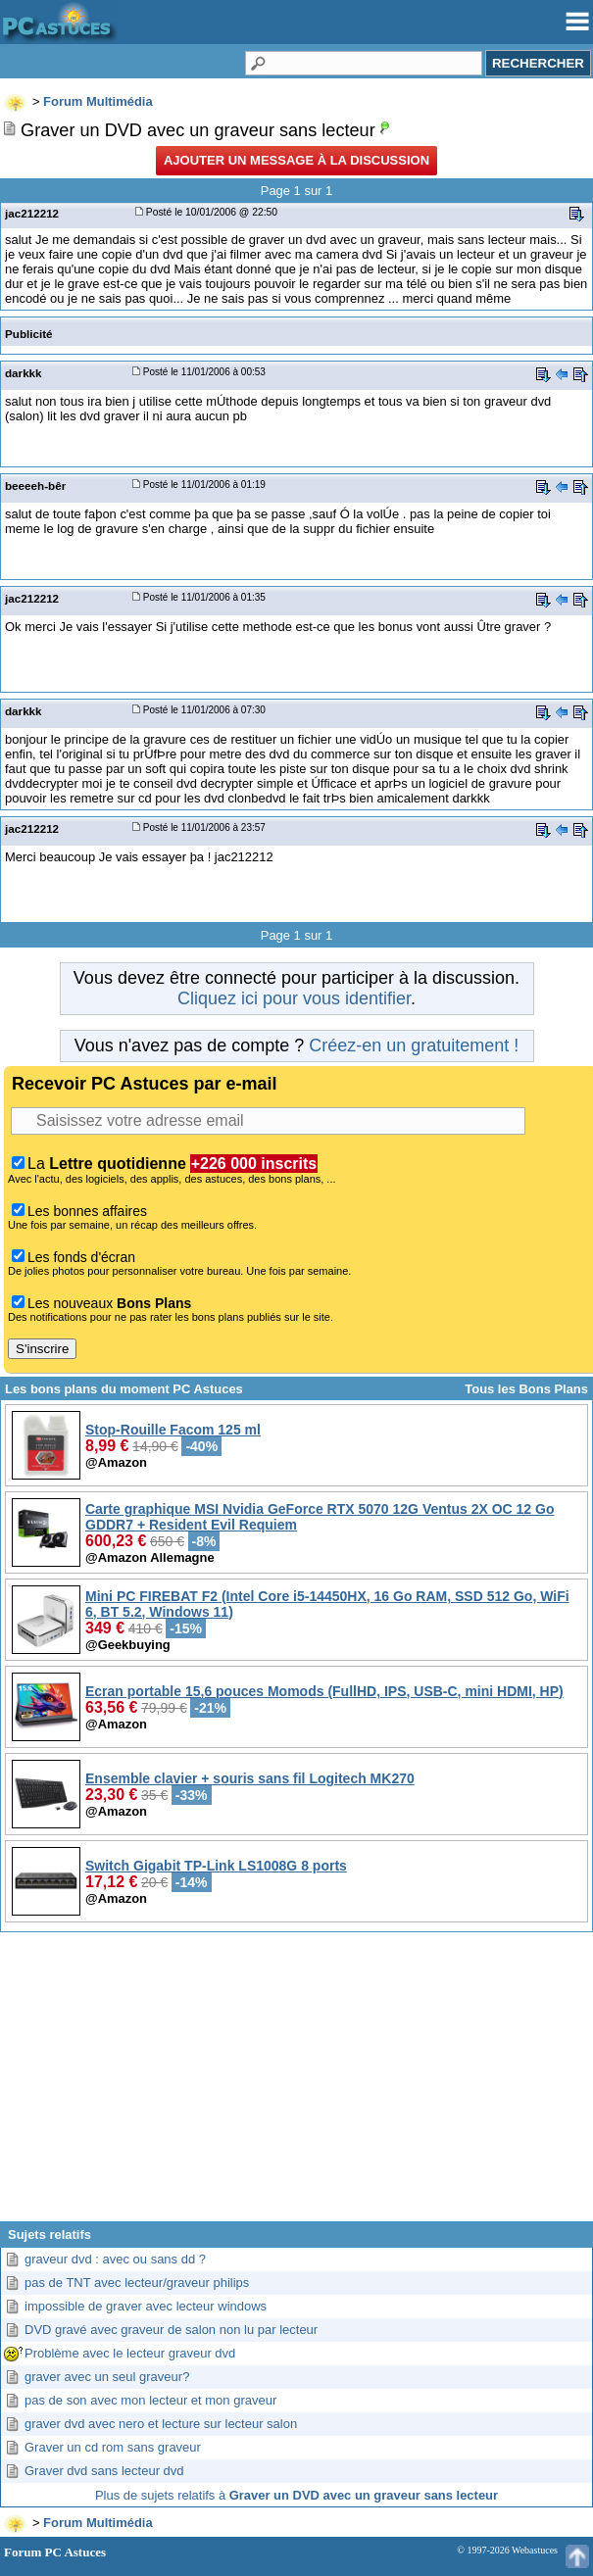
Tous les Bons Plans (526, 1389)
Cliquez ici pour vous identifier (294, 998)
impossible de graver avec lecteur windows (146, 2306)
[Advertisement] (296, 2084)
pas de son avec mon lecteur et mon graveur (150, 2400)
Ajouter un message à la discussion (296, 160)
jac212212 (32, 213)
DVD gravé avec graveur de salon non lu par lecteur (171, 2329)
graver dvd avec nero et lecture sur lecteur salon (161, 2423)
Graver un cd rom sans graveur (113, 2447)
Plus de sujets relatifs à (296, 2495)
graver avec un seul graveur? (107, 2376)
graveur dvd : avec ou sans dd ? (115, 2259)
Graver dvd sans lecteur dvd (104, 2470)
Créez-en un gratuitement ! (414, 1045)
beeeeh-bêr (35, 485)
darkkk (23, 372)
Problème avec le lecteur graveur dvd (130, 2353)
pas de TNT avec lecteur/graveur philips (137, 2282)
